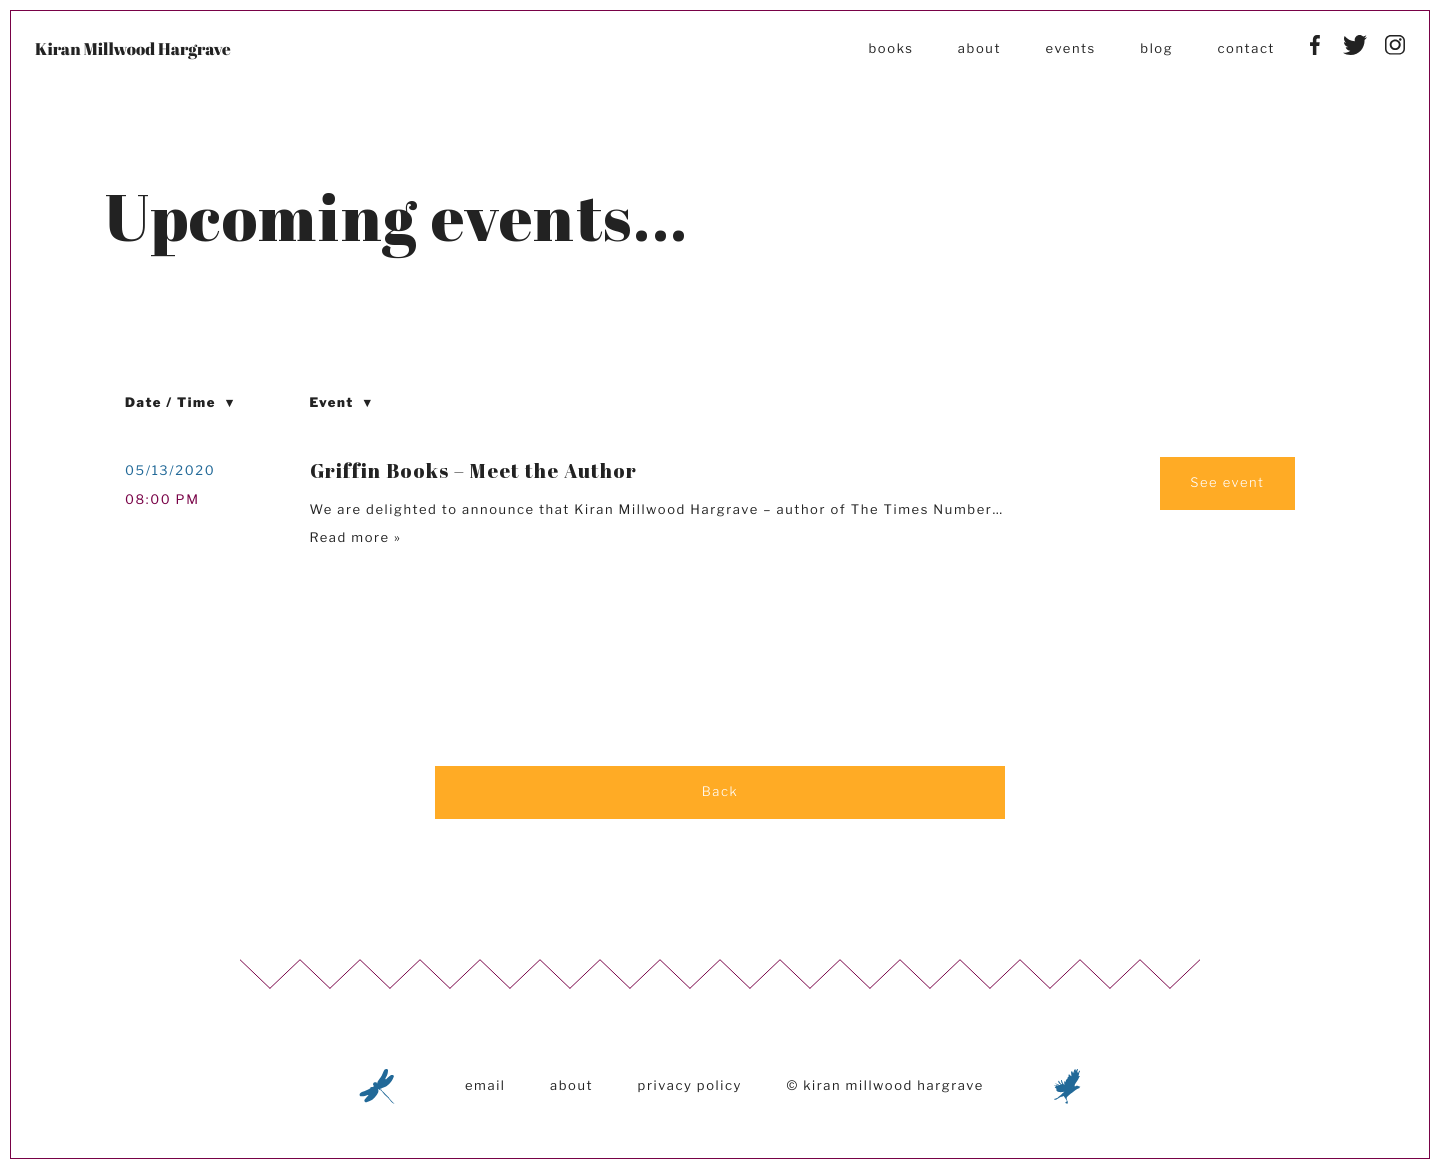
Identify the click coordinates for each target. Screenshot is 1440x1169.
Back (720, 792)
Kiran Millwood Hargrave (133, 48)
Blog (1156, 49)
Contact (1246, 49)
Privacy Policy (690, 1086)
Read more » (356, 538)
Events (1070, 49)
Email (485, 1086)
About (979, 49)
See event (1227, 483)
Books (890, 49)
